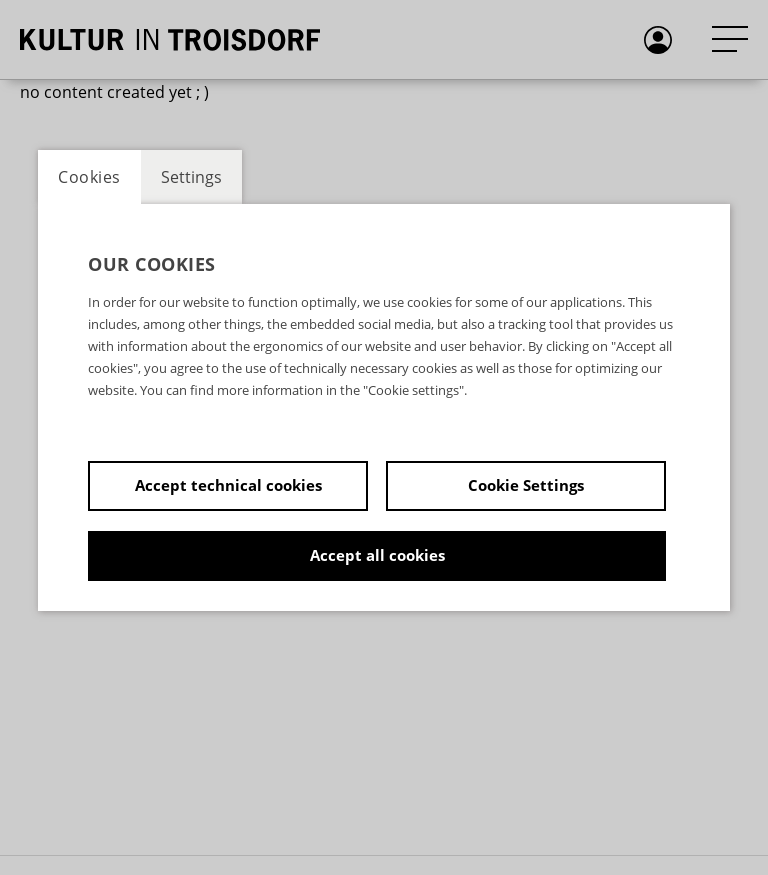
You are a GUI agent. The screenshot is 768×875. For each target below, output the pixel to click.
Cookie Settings (526, 485)
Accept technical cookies (228, 485)
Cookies (89, 177)
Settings (191, 177)
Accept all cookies (377, 555)
